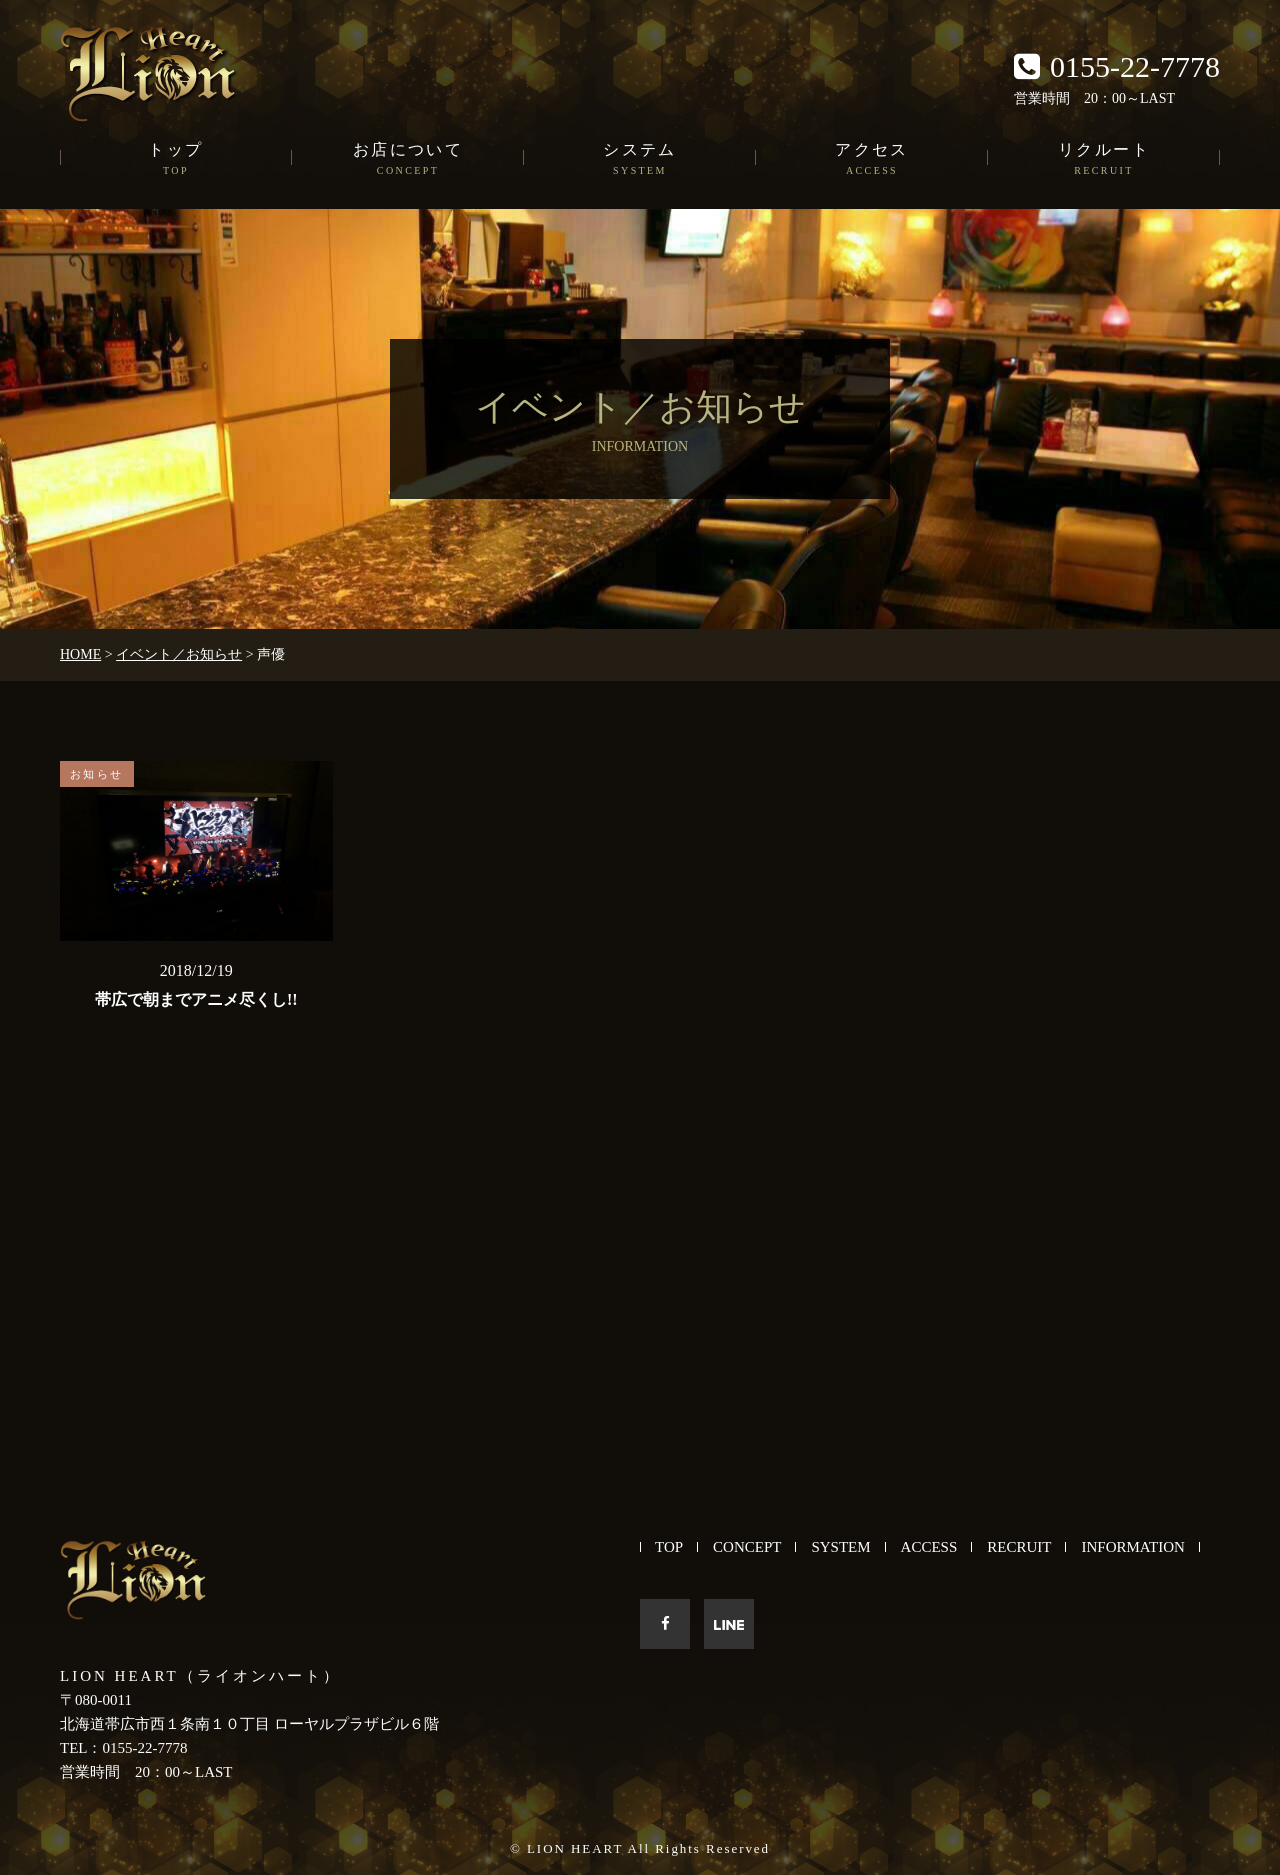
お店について (408, 160)
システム (640, 160)
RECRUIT (1019, 1547)
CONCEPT (747, 1547)
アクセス (872, 160)
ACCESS (929, 1547)
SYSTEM (840, 1547)
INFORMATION (1132, 1547)
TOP (669, 1547)
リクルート (1104, 160)
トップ (176, 160)
